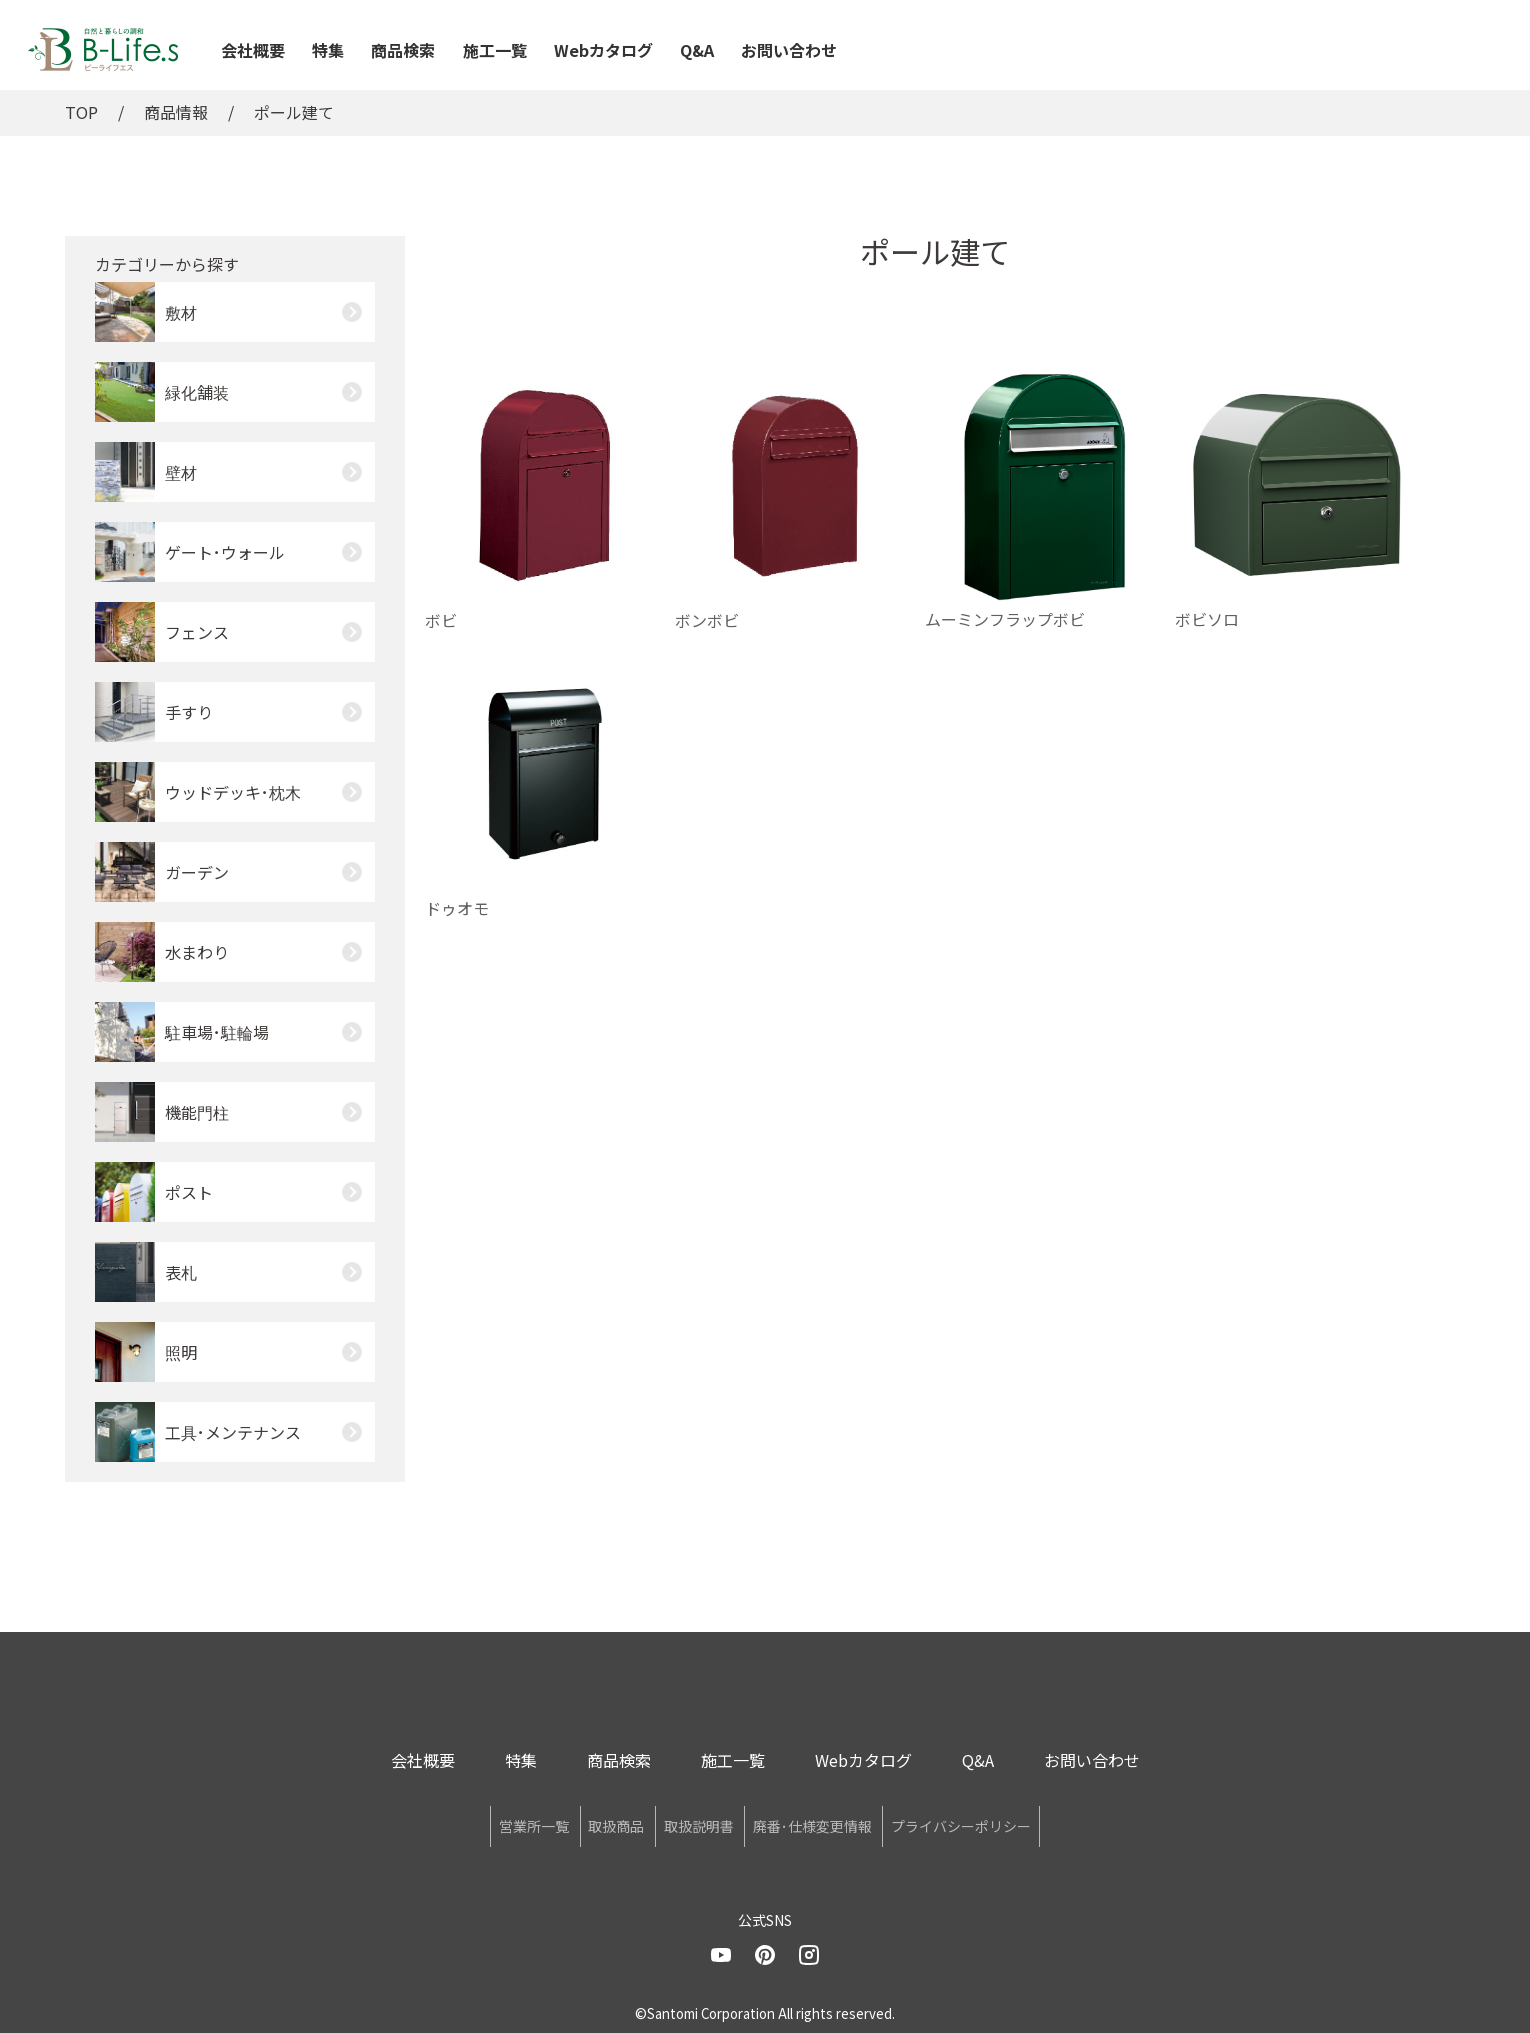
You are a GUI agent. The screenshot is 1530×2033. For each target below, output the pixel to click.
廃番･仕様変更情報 (861, 1823)
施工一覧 (495, 50)
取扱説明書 (699, 1823)
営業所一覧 (437, 1823)
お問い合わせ (789, 50)
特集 (328, 50)
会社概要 (253, 50)
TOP (81, 112)
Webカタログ (603, 50)
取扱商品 (568, 1823)
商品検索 (403, 50)
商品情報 (176, 112)
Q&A (697, 50)
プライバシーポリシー (1059, 1823)
